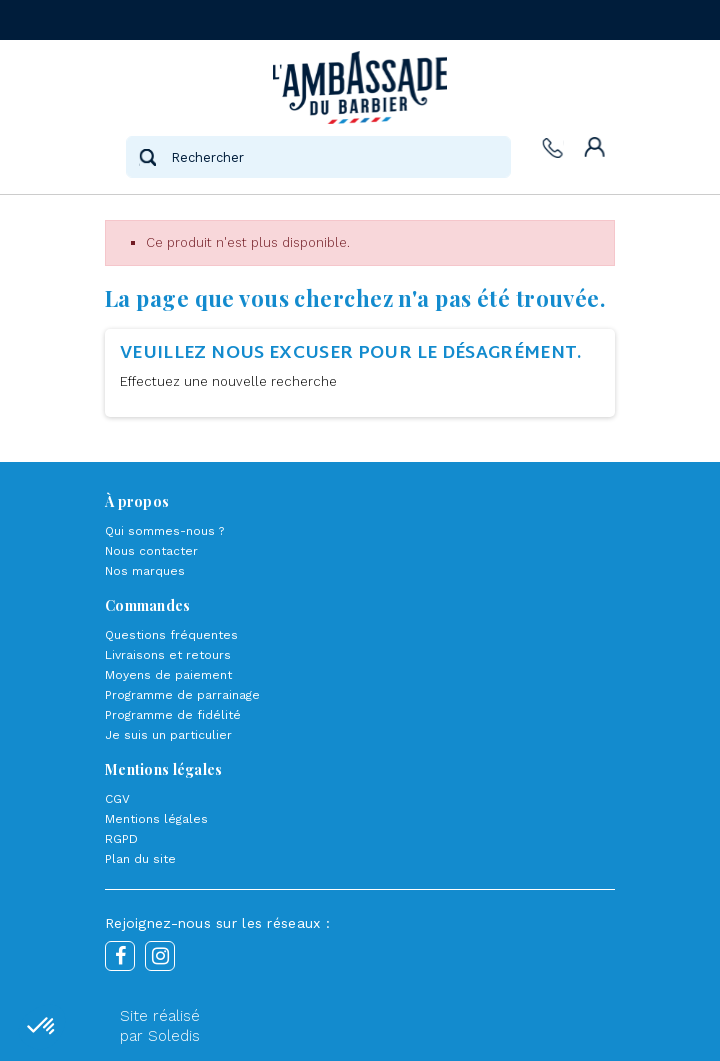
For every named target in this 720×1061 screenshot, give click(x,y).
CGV (117, 799)
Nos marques (145, 571)
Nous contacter (151, 551)
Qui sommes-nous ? (164, 531)
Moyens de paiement (168, 675)
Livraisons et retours (168, 655)
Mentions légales (156, 819)
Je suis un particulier (168, 735)
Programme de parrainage (182, 695)
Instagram (160, 956)
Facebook (120, 956)
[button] (42, 1027)
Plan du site (140, 859)
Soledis (174, 1036)
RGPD (121, 839)
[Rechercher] (318, 157)
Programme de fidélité (173, 715)
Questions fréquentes (171, 635)
